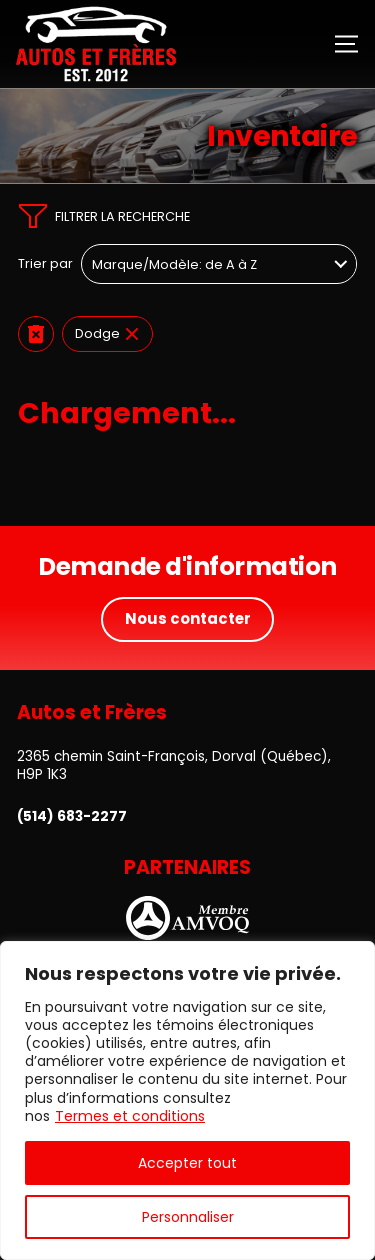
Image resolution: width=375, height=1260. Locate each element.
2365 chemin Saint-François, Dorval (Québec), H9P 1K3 (174, 765)
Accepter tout (187, 1163)
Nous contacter (188, 618)
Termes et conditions (130, 1116)
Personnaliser (188, 1217)
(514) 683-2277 (72, 817)
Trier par (45, 264)
